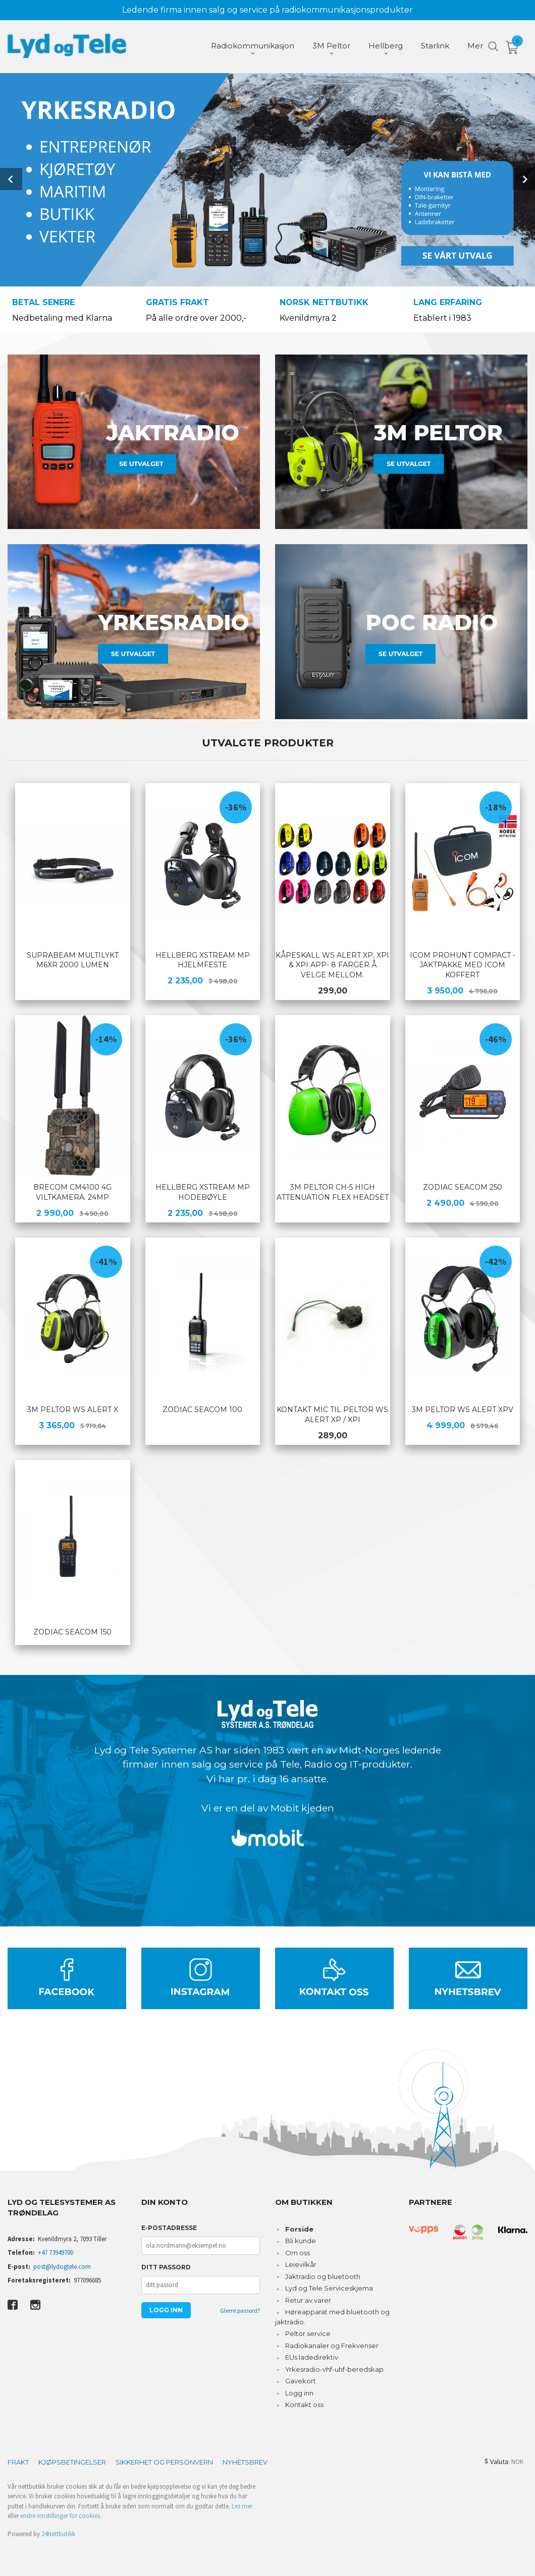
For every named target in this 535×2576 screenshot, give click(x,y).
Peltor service (308, 2332)
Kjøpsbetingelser (72, 2461)
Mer (475, 45)
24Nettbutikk (58, 2533)
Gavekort (300, 2380)
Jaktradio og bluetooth (322, 2275)
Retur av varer (308, 2299)
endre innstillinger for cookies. (60, 2514)
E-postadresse (169, 2227)
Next (524, 178)
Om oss (297, 2252)
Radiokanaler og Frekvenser (332, 2344)
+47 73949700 (55, 2251)
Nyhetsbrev (245, 2461)
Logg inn (299, 2392)
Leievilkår (300, 2263)
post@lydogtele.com (62, 2265)
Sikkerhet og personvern (164, 2461)
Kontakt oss (304, 2403)
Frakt (18, 2461)
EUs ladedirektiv (311, 2356)
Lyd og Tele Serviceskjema (329, 2287)
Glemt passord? (240, 2309)
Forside (299, 2228)
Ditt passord (166, 2266)
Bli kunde (300, 2240)
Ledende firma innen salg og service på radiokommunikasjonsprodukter (267, 10)
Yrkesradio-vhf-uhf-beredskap (334, 2368)
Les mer (242, 2505)
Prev (11, 178)
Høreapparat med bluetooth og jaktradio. (332, 2316)
